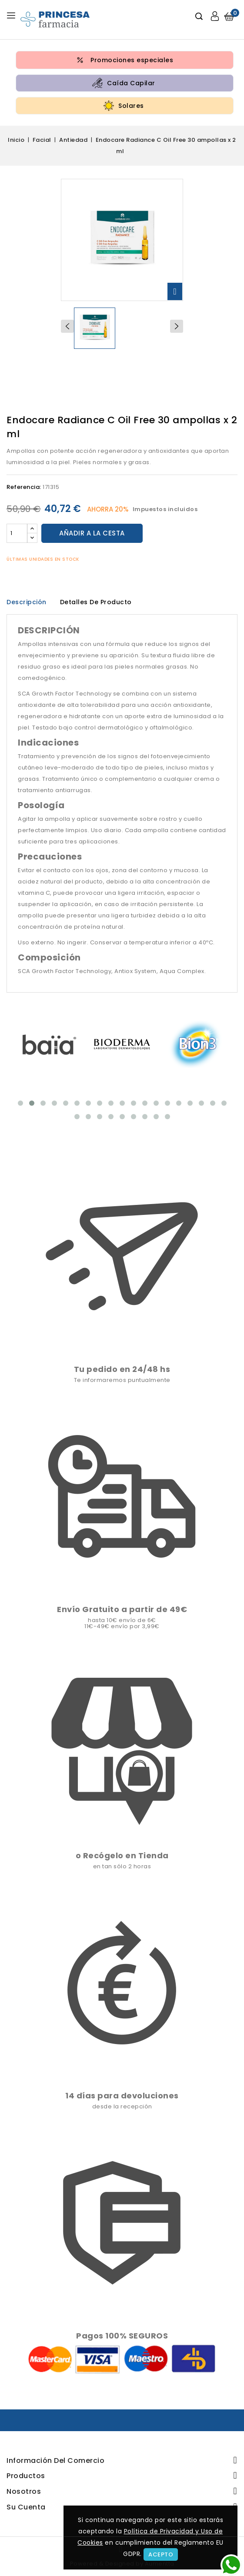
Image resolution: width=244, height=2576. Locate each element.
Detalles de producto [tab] (96, 602)
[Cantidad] (17, 533)
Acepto (160, 2554)
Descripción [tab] (27, 602)
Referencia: (24, 487)
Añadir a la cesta (92, 533)
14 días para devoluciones (122, 2095)
